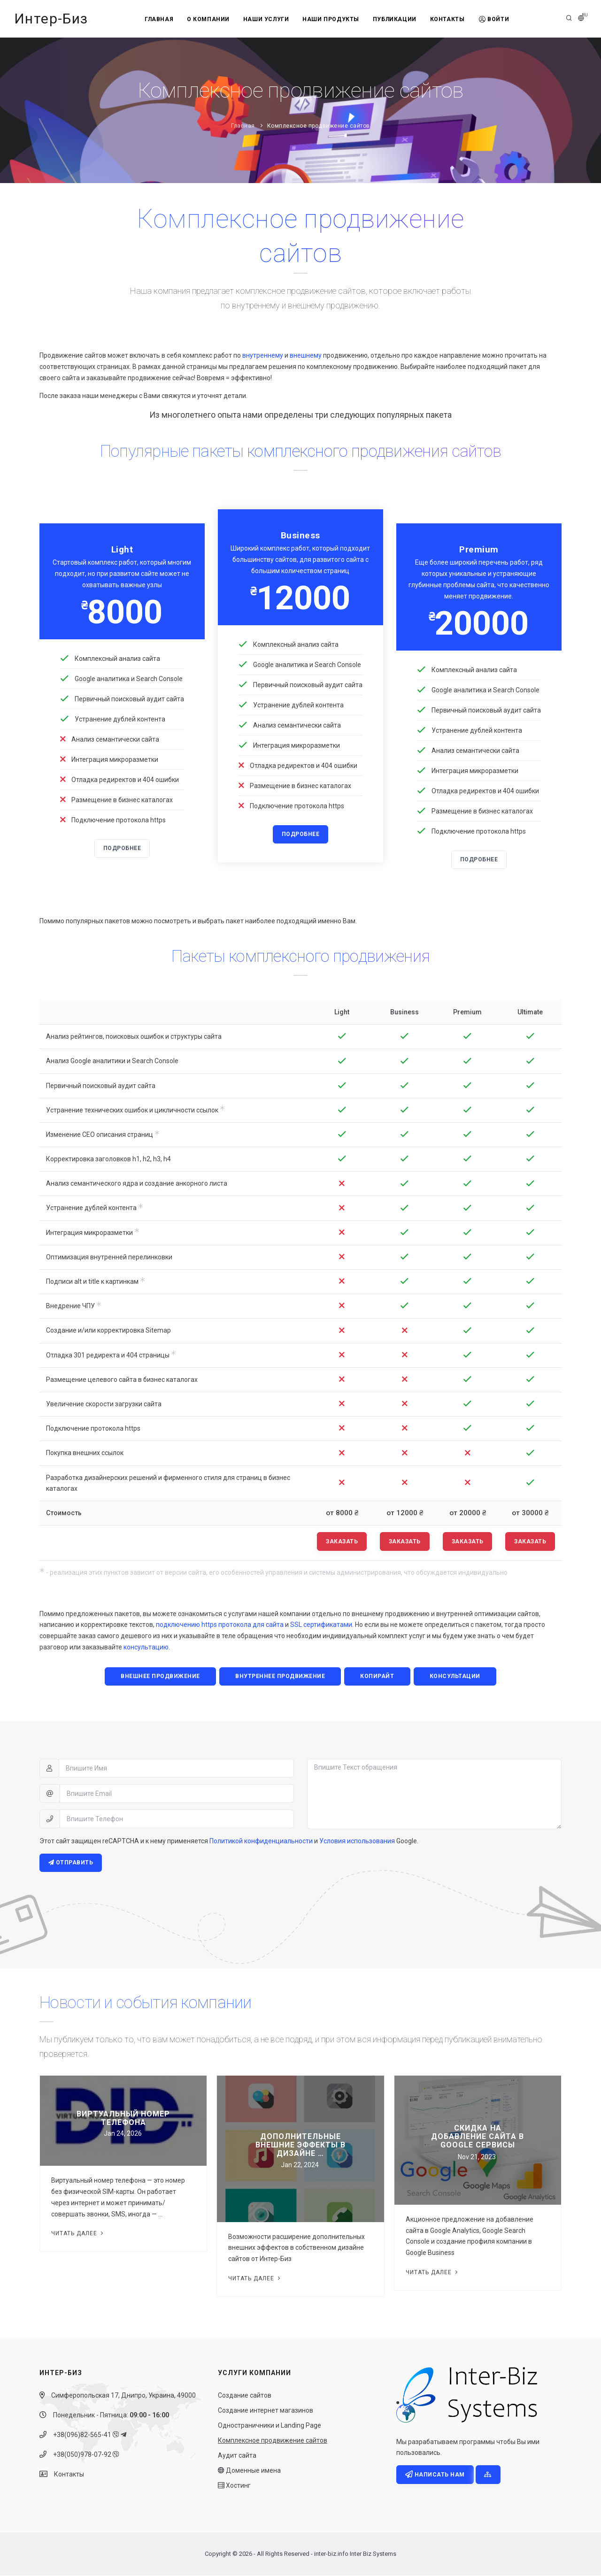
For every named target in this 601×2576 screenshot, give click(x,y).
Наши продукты (330, 19)
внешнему (306, 355)
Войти (496, 19)
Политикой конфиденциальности (261, 1841)
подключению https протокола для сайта (220, 1625)
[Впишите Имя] (176, 1768)
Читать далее (78, 2234)
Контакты (448, 19)
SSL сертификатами (321, 1625)
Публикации (395, 19)
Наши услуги (266, 19)
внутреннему (262, 355)
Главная (157, 19)
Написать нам (435, 2475)
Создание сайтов (244, 2396)
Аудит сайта (237, 2456)
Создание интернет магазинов (265, 2411)
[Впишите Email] (177, 1794)
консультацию (146, 1647)
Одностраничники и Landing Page (269, 2426)
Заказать (341, 1541)
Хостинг (234, 2486)
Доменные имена (249, 2471)
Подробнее (122, 848)
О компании (207, 19)
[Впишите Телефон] (177, 1819)
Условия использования (357, 1841)
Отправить (70, 1863)
